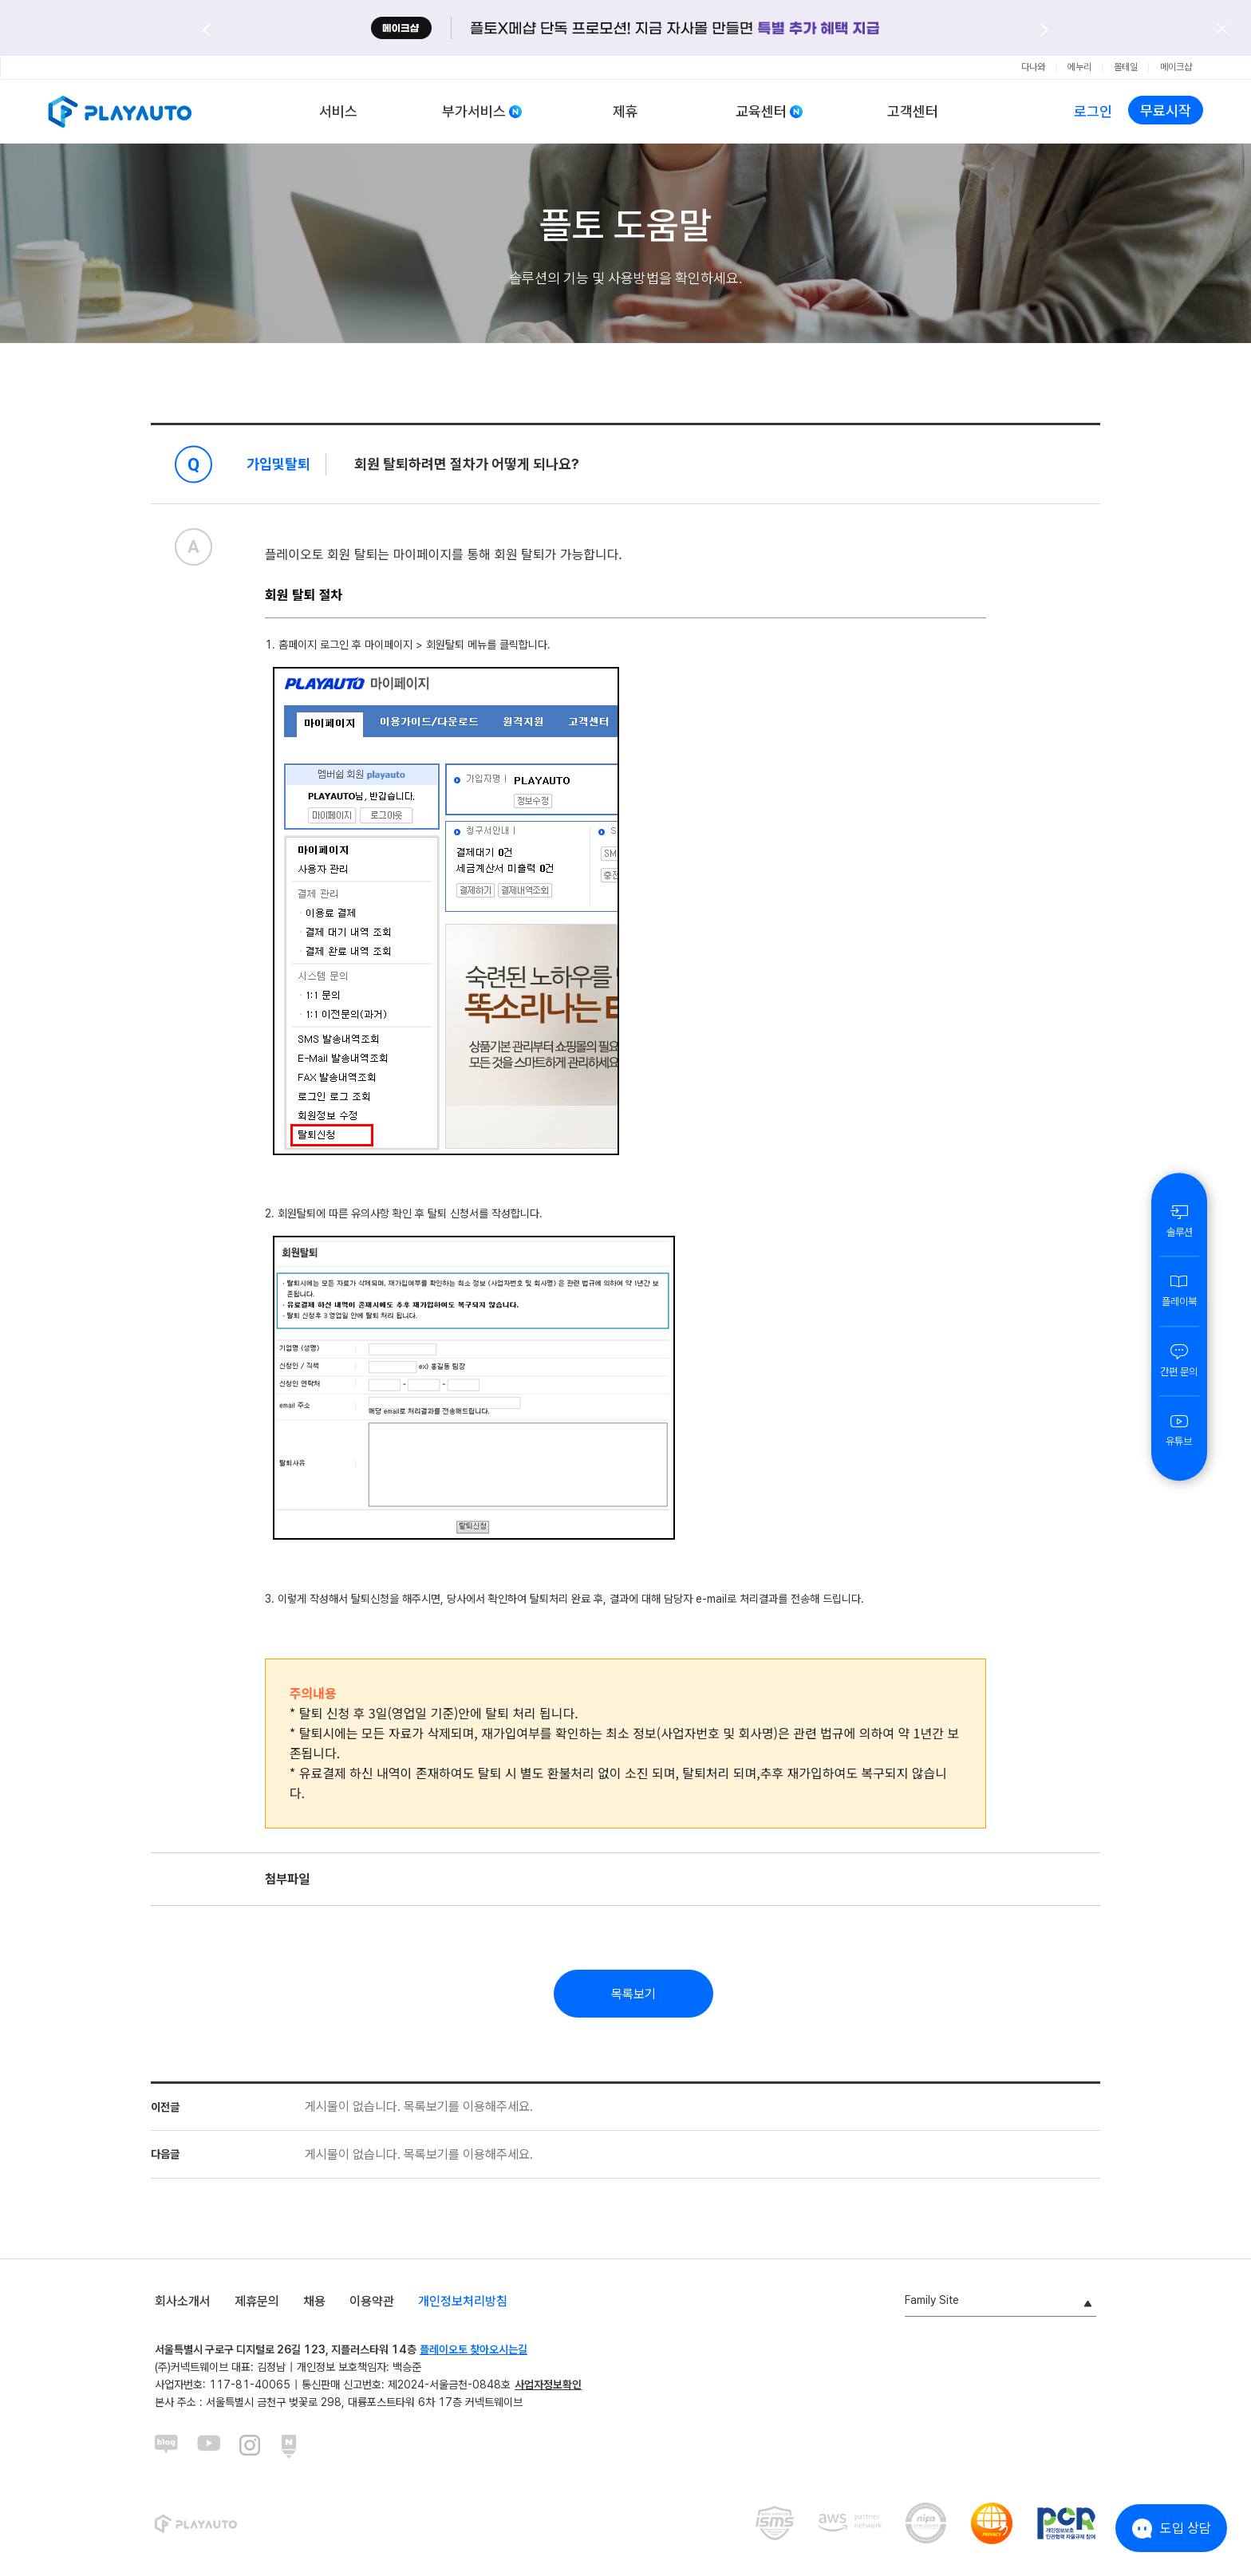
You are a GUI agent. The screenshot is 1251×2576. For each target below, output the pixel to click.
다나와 (1033, 67)
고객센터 (912, 111)
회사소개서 (183, 2301)
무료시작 (1165, 110)
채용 (314, 2301)
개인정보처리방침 (462, 2301)
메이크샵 (1176, 67)
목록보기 (633, 1994)
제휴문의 (257, 2301)
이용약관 (371, 2301)
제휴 (625, 111)
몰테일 (1126, 67)
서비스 (338, 111)
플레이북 (1179, 1290)
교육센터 (761, 111)
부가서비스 (474, 111)
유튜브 (1179, 1429)
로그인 (1093, 111)
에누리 (1079, 67)
